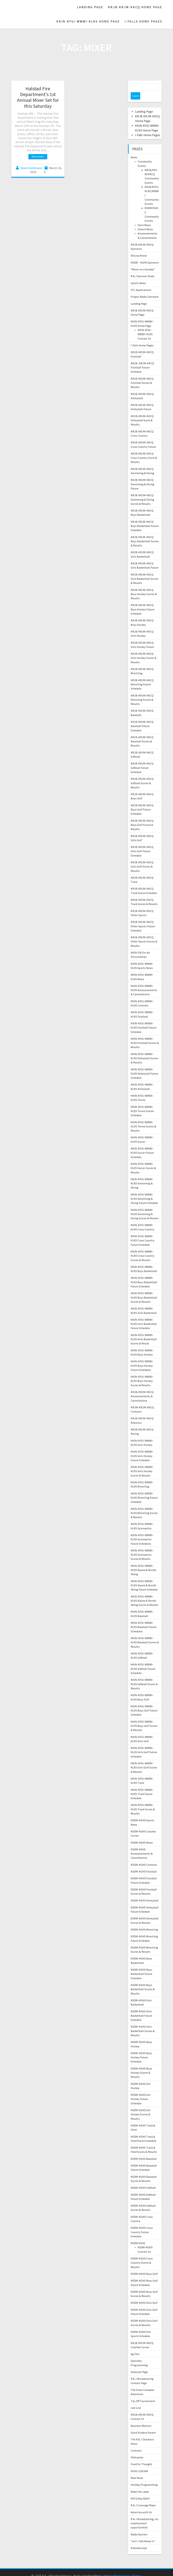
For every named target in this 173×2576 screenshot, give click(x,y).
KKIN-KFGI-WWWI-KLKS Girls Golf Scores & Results (144, 1760)
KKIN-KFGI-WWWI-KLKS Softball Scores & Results (144, 1677)
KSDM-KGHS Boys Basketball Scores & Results (143, 1982)
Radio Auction (139, 2527)
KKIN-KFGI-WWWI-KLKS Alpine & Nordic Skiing (143, 1563)
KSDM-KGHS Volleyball (145, 1893)
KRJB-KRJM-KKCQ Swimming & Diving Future (142, 477)
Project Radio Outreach (145, 289)
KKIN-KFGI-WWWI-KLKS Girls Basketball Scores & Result (144, 1332)
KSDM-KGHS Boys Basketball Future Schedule (141, 1967)
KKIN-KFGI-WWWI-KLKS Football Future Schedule (143, 1020)
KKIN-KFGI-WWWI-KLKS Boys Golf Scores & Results (144, 1719)
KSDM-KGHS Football (144, 1864)
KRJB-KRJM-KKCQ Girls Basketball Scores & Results (144, 571)
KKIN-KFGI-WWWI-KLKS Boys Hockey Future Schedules (142, 1358)
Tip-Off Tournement (143, 2393)
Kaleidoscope (139, 2540)
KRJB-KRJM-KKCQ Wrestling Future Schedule (142, 677)
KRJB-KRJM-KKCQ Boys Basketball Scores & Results (145, 534)
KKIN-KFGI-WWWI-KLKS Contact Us (145, 327)
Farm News (144, 217)
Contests (136, 2443)
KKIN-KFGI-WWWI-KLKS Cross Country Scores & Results (142, 1248)
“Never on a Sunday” (143, 262)
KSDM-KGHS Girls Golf (144, 2295)
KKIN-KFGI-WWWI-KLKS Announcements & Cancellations (144, 983)
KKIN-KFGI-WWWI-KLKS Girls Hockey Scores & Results (142, 1464)
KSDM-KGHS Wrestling (144, 1922)
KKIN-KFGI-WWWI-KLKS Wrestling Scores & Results (144, 1506)
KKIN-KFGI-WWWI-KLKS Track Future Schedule (142, 1787)
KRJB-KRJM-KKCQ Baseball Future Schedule (142, 719)
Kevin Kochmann (31, 168)
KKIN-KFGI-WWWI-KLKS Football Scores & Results (145, 1036)
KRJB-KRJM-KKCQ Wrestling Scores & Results (142, 692)
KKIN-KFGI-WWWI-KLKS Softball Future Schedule (143, 1661)
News (134, 150)
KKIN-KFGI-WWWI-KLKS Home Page (88, 21)
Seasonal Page (139, 2364)
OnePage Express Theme (125, 2568)
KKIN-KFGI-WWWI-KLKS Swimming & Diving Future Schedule (144, 1191)
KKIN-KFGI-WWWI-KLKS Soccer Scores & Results (143, 1161)
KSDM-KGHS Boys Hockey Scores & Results (141, 2065)
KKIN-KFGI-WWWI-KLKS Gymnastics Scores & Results (142, 1547)
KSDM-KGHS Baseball (144, 2151)
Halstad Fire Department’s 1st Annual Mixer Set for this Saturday (38, 97)
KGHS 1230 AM (139, 2463)
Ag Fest (135, 2346)
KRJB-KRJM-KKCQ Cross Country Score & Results (144, 450)
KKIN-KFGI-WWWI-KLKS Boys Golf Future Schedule (144, 1703)
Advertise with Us (141, 2505)
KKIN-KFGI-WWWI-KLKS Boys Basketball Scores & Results (144, 1290)
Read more (38, 156)
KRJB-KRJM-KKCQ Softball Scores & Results (142, 776)
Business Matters (141, 2418)
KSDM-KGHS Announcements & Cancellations (142, 1846)
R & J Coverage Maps (143, 2498)
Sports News (138, 275)
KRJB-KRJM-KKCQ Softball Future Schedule (142, 760)
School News (145, 222)
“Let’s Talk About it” (143, 2534)
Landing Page (90, 7)
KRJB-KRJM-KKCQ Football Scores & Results (142, 376)
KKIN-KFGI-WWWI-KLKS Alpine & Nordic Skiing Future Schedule (144, 1578)
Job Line (136, 2400)
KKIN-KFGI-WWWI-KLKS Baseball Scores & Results (145, 1635)
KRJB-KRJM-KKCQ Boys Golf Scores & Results (142, 818)
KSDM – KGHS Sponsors (145, 255)
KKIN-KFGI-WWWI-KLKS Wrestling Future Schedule (144, 1490)
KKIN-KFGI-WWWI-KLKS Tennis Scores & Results (143, 1119)
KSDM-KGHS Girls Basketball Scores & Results (143, 2024)
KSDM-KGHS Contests (144, 1857)
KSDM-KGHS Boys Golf (144, 2266)
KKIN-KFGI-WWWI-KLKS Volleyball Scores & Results (144, 1051)
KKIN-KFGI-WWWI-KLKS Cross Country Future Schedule (142, 1233)
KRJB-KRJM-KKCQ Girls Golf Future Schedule (142, 844)
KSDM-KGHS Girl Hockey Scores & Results (141, 2107)
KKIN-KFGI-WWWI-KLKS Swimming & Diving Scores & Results (145, 1207)
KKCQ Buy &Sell (140, 2491)
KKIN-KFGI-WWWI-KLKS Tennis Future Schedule (142, 1104)
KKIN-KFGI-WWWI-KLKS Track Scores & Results (143, 1802)
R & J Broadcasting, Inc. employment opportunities (145, 2516)
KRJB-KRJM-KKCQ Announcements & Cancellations (142, 1389)
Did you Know (139, 248)
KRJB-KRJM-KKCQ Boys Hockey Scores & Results (144, 587)
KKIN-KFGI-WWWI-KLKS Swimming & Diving (142, 1176)
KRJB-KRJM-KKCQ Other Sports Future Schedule (143, 919)
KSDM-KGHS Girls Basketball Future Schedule (141, 2008)
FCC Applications (141, 282)
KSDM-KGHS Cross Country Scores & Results (142, 2255)
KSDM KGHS (138, 2236)
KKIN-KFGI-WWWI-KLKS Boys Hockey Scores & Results (142, 1374)
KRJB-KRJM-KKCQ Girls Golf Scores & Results (142, 859)
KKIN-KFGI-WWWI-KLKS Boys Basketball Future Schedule (144, 1275)
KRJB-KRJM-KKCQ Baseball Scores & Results (142, 734)
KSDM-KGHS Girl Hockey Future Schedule (141, 2092)
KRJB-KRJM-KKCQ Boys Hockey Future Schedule (142, 602)
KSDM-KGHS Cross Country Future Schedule (142, 2225)
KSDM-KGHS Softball (143, 2180)
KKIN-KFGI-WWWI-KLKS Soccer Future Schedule (142, 1145)
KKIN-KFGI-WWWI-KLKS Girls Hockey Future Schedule (142, 1449)
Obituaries (137, 2450)
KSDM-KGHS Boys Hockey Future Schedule (141, 2050)
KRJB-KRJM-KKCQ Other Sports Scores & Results (144, 934)
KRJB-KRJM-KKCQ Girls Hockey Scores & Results (143, 651)
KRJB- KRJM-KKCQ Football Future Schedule (142, 360)
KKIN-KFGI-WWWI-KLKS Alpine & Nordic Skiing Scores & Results (144, 1593)
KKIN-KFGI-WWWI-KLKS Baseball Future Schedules (143, 1620)
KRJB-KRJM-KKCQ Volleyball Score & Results (142, 413)
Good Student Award (143, 2425)
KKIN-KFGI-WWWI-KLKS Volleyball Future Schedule (144, 1066)
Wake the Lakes (140, 2484)
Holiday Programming (144, 2477)
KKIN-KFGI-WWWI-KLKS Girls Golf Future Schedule (144, 1745)
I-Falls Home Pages (143, 21)
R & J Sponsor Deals (143, 269)
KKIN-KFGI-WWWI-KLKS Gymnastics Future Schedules (142, 1532)
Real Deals (137, 2470)
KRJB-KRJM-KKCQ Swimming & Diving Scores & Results (142, 492)
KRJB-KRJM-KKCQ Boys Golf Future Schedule (142, 802)
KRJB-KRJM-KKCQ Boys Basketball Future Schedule (145, 519)
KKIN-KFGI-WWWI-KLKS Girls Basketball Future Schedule (144, 1317)
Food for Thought (141, 2457)
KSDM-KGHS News (142, 1835)
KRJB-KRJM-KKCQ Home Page (135, 7)
